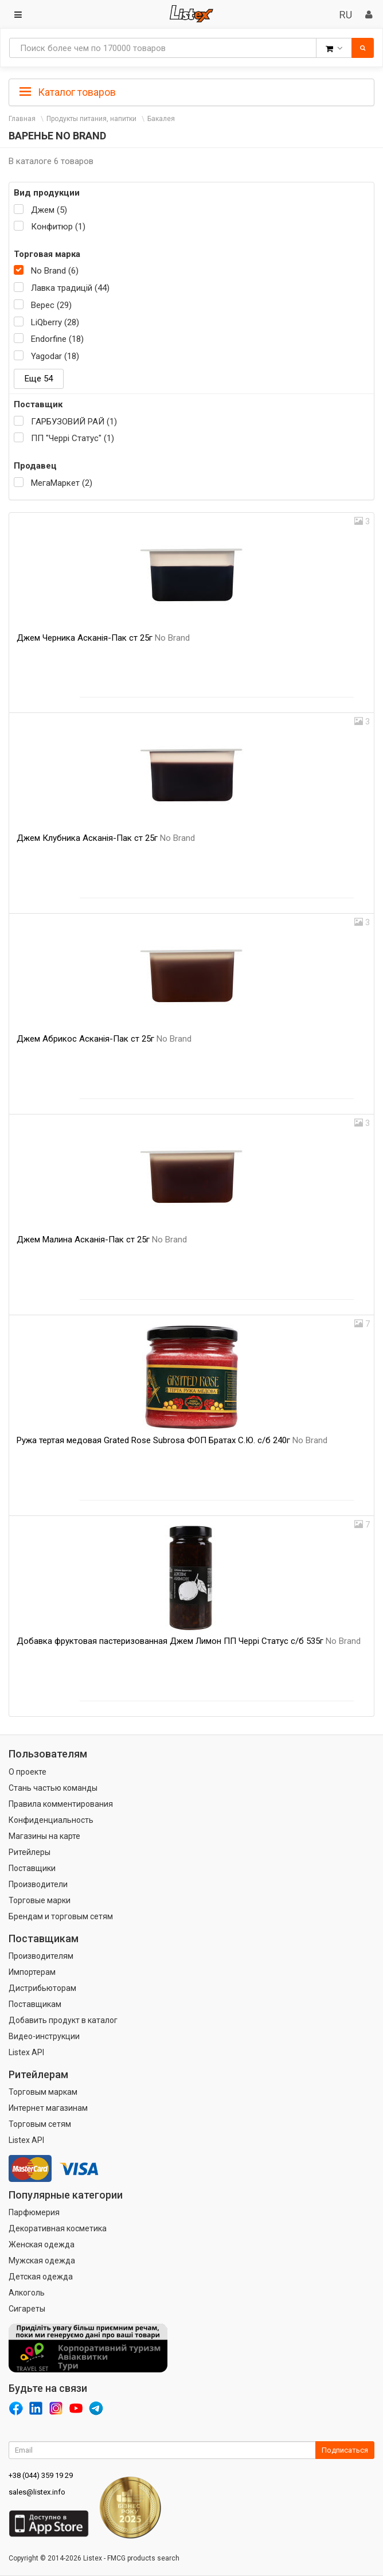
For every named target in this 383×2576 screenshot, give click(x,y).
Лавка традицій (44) (70, 288)
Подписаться (345, 2450)
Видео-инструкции (44, 2036)
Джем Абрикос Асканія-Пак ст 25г (104, 1039)
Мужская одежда (42, 2260)
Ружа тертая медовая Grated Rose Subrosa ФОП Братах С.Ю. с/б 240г (172, 1440)
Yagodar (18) (55, 356)
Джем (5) (49, 210)
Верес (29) (51, 305)
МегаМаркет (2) (61, 483)
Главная (22, 119)
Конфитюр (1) (58, 226)
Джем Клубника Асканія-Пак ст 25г (106, 838)
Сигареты (27, 2308)
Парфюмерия (34, 2212)
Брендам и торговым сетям (61, 1916)
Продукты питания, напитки (91, 119)
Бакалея (161, 119)
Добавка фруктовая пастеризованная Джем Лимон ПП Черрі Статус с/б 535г (189, 1641)
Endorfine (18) (57, 339)
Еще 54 (39, 378)
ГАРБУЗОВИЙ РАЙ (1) (74, 421)
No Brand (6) (55, 271)
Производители (38, 1884)
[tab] (191, 91)
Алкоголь (27, 2292)
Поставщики (32, 1868)
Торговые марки (40, 1900)
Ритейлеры (29, 1852)
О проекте (27, 1771)
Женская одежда (42, 2244)
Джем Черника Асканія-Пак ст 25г (103, 638)
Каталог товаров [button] (67, 92)
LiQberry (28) (55, 322)
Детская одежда (41, 2276)
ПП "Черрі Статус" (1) (72, 438)
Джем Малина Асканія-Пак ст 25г (102, 1239)
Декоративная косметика (58, 2228)
